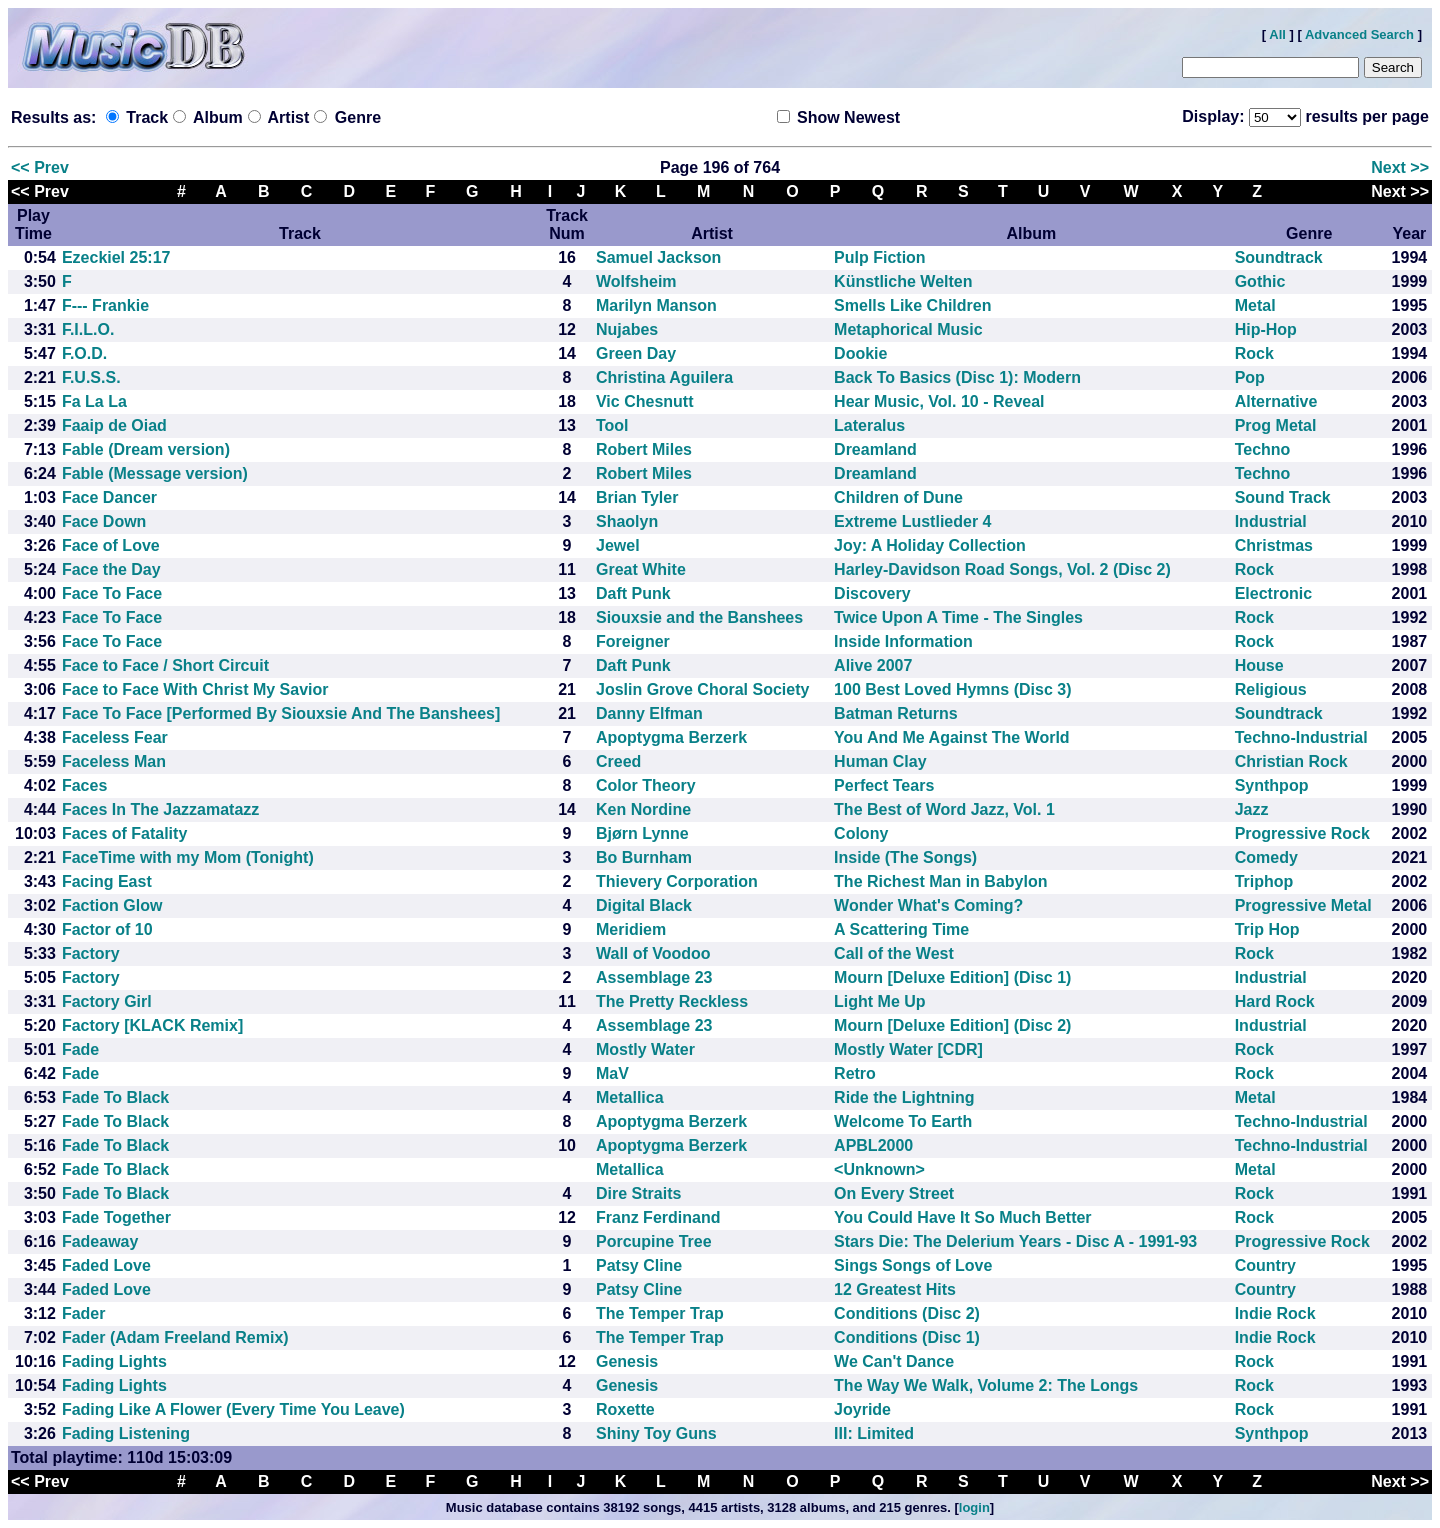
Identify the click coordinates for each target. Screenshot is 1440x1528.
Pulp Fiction (880, 257)
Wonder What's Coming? (928, 905)
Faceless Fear (115, 737)
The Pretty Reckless (672, 1001)
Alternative (1276, 401)
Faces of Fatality (124, 833)
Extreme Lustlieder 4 (912, 521)
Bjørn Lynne (642, 833)
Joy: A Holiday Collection (930, 545)
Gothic (1260, 281)
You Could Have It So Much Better (963, 1217)
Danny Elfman (649, 713)
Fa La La (94, 401)
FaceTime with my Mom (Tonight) (188, 857)
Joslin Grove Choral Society (702, 689)
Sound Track (1283, 497)
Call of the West (894, 953)
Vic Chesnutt (645, 401)
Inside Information (903, 641)
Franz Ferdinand (658, 1217)
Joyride (862, 1409)
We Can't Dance (894, 1361)
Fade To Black (115, 1097)
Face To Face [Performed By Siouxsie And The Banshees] (281, 713)
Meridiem (631, 929)
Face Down (104, 521)
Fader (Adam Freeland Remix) (175, 1337)
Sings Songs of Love (913, 1265)
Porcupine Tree (654, 1241)
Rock (1254, 353)
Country (1265, 1265)
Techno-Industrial (1301, 737)
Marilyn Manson (656, 305)
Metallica (630, 1097)
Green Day (636, 353)
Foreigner (633, 641)
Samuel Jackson (658, 257)
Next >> (1400, 167)
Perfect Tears (884, 785)
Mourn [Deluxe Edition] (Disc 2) (952, 1025)
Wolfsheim (636, 281)
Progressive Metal (1303, 905)
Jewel (618, 545)
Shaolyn (627, 521)
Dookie (860, 353)
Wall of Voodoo (653, 953)
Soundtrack (1279, 257)
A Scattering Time (901, 929)
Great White (641, 569)
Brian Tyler (637, 497)
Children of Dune (898, 497)
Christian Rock (1291, 761)
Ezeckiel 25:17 (116, 257)
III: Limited (874, 1433)
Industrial (1271, 521)
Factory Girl (107, 1001)
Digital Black (644, 905)
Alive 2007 (873, 665)
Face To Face (112, 593)
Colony (861, 833)
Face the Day (111, 569)
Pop (1250, 377)
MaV (612, 1073)
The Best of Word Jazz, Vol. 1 (944, 809)
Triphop (1264, 881)
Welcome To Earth (903, 1121)
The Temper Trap (660, 1313)
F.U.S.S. (91, 377)
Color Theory (646, 785)
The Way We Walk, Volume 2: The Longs (986, 1385)
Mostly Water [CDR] (908, 1049)
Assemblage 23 (654, 977)
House (1259, 665)
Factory (91, 953)
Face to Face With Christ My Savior (195, 689)
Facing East (107, 881)
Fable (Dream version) (146, 449)
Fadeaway (100, 1241)
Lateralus (869, 425)
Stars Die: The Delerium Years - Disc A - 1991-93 (1015, 1241)
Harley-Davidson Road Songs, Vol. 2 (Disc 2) (1002, 569)
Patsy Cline (639, 1265)
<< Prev (40, 167)
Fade (80, 1049)
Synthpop (1272, 785)
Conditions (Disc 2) (907, 1313)
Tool (612, 425)
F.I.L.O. (88, 329)
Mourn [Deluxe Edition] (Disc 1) (952, 977)
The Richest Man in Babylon (940, 881)
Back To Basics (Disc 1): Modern (957, 377)
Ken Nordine (643, 809)
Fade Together (116, 1217)
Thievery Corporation (677, 881)
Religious (1271, 689)
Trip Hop (1267, 929)
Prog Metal (1276, 425)
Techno (1263, 449)
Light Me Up (880, 1001)
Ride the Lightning (904, 1097)
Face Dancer (109, 497)
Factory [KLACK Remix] (152, 1025)
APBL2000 (873, 1145)
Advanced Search (1359, 34)
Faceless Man (114, 761)
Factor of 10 (107, 929)
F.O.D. (84, 353)
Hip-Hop (1266, 329)
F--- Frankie (105, 305)
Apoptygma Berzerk (671, 737)
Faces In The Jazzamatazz (160, 809)
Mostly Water (645, 1049)
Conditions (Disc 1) (907, 1337)
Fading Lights (114, 1361)
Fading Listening (126, 1433)
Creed (618, 761)
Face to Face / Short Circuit (165, 665)
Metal (1255, 305)
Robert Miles (644, 449)
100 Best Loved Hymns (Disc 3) (952, 689)
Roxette (625, 1409)
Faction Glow (112, 905)
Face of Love (111, 545)
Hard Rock (1275, 1001)
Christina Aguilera (664, 377)
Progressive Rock (1302, 833)
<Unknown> (879, 1169)
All (1277, 34)
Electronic (1273, 593)
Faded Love (106, 1265)
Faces (84, 785)
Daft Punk (633, 593)
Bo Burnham (644, 857)
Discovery (872, 593)
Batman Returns (896, 713)
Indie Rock (1275, 1313)
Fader (84, 1313)
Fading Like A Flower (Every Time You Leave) (233, 1409)
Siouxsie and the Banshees (699, 617)
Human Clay (880, 761)
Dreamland (875, 449)
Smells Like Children (912, 305)
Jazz (1252, 809)
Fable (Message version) (155, 473)
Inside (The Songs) (905, 857)
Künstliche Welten (903, 281)
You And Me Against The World (952, 737)
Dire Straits (638, 1193)
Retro (855, 1073)
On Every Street (894, 1193)
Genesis (627, 1361)
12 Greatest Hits (895, 1289)
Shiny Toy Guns (656, 1433)
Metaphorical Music (908, 329)
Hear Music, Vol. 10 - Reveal (939, 401)
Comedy (1266, 857)
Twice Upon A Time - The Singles (958, 617)
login (974, 1507)
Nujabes (627, 329)
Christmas (1274, 545)
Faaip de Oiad (114, 425)
